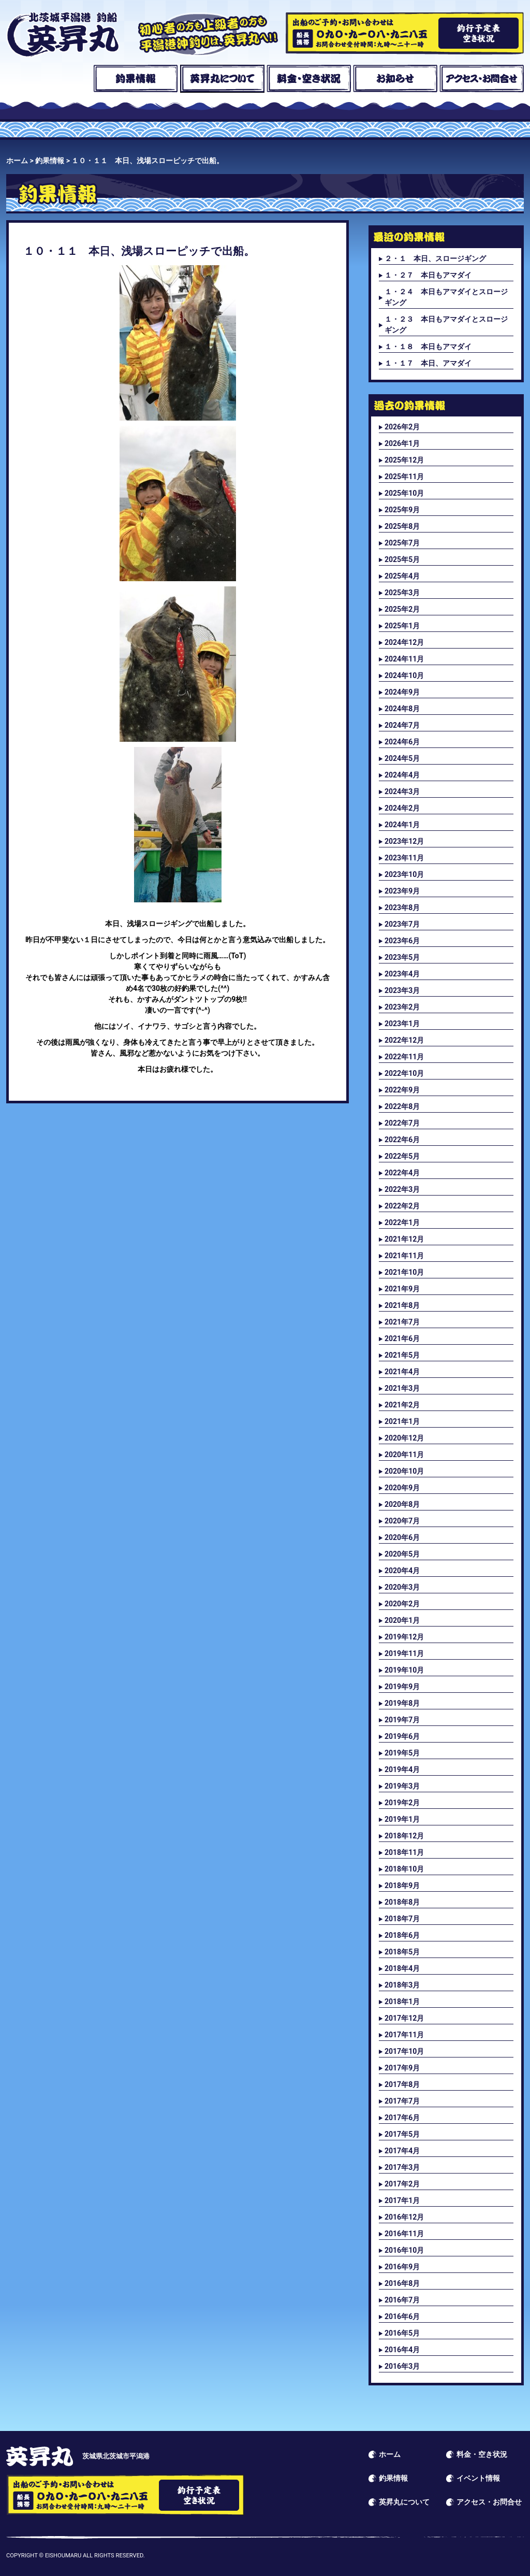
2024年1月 (402, 825)
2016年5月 (402, 2333)
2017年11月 (404, 2035)
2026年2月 (402, 427)
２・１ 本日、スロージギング (435, 258)
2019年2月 (402, 1802)
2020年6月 (402, 1537)
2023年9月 (402, 891)
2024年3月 (402, 791)
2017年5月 (402, 2134)
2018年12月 (404, 1836)
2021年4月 (402, 1372)
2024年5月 (402, 758)
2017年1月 (402, 2200)
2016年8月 (402, 2283)
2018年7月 (402, 1919)
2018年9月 (402, 1885)
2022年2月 (402, 1206)
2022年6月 (402, 1139)
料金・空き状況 (309, 79)
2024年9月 (402, 692)
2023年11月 (404, 858)
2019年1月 (402, 1819)
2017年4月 (402, 2151)
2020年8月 (402, 1504)
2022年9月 (402, 1090)
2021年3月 (402, 1388)
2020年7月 (402, 1521)
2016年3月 (402, 2366)
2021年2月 (402, 1405)
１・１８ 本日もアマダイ (428, 346)
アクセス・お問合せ (481, 79)
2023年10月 (404, 874)
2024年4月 (402, 775)
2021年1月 (402, 1421)
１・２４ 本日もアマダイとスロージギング (446, 297)
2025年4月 (402, 576)
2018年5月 (402, 1952)
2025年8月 (402, 526)
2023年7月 (402, 924)
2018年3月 (402, 1985)
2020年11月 (404, 1454)
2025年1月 (402, 626)
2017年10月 (404, 2051)
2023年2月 (402, 1007)
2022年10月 (404, 1073)
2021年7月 (402, 1322)
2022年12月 (404, 1040)
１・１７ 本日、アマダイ (428, 363)
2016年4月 (402, 2349)
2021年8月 (402, 1305)
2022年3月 (402, 1189)
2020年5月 (402, 1554)
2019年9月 (402, 1686)
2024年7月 (402, 725)
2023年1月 (402, 1023)
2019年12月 (404, 1637)
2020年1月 (402, 1620)
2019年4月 (402, 1769)
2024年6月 (402, 742)
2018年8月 (402, 1902)
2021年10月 (404, 1272)
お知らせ (395, 79)
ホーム (48, 79)
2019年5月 (402, 1753)
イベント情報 (478, 2478)
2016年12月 (404, 2217)
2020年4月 (402, 1570)
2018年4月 (402, 1968)
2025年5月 (402, 559)
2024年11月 (404, 659)
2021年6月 (402, 1338)
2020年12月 (404, 1438)
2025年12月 (404, 460)
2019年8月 (402, 1703)
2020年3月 (402, 1587)
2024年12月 (404, 642)
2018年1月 (402, 2001)
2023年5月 (402, 957)
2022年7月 (402, 1123)
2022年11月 (404, 1057)
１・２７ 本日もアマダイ (428, 275)
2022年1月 (402, 1222)
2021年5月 (402, 1355)
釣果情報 (135, 79)
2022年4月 (402, 1173)
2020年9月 (402, 1488)
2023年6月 (402, 941)
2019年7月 (402, 1720)
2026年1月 (402, 443)
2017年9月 (402, 2068)
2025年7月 (402, 543)
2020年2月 (402, 1604)
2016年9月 (402, 2267)
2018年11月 (404, 1852)
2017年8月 (402, 2084)
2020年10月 (404, 1471)
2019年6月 (402, 1736)
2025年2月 (402, 609)
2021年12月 (404, 1239)
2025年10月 (404, 493)
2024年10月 (404, 675)
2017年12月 (404, 2018)
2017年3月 (402, 2167)
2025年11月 (404, 476)
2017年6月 (402, 2117)
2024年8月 (402, 708)
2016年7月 (402, 2300)
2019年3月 (402, 1786)
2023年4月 (402, 974)
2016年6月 (402, 2316)
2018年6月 (402, 1935)
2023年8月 (402, 907)
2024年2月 (402, 808)
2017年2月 (402, 2184)
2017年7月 (402, 2101)
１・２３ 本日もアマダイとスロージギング (446, 324)
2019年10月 (404, 1670)
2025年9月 (402, 510)
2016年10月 (404, 2250)
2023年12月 (404, 841)
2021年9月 (402, 1289)
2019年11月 (404, 1653)
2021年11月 (404, 1255)
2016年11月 (404, 2233)
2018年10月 (404, 1869)
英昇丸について (222, 79)
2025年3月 (402, 592)
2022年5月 (402, 1156)
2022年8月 (402, 1106)
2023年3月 (402, 990)
